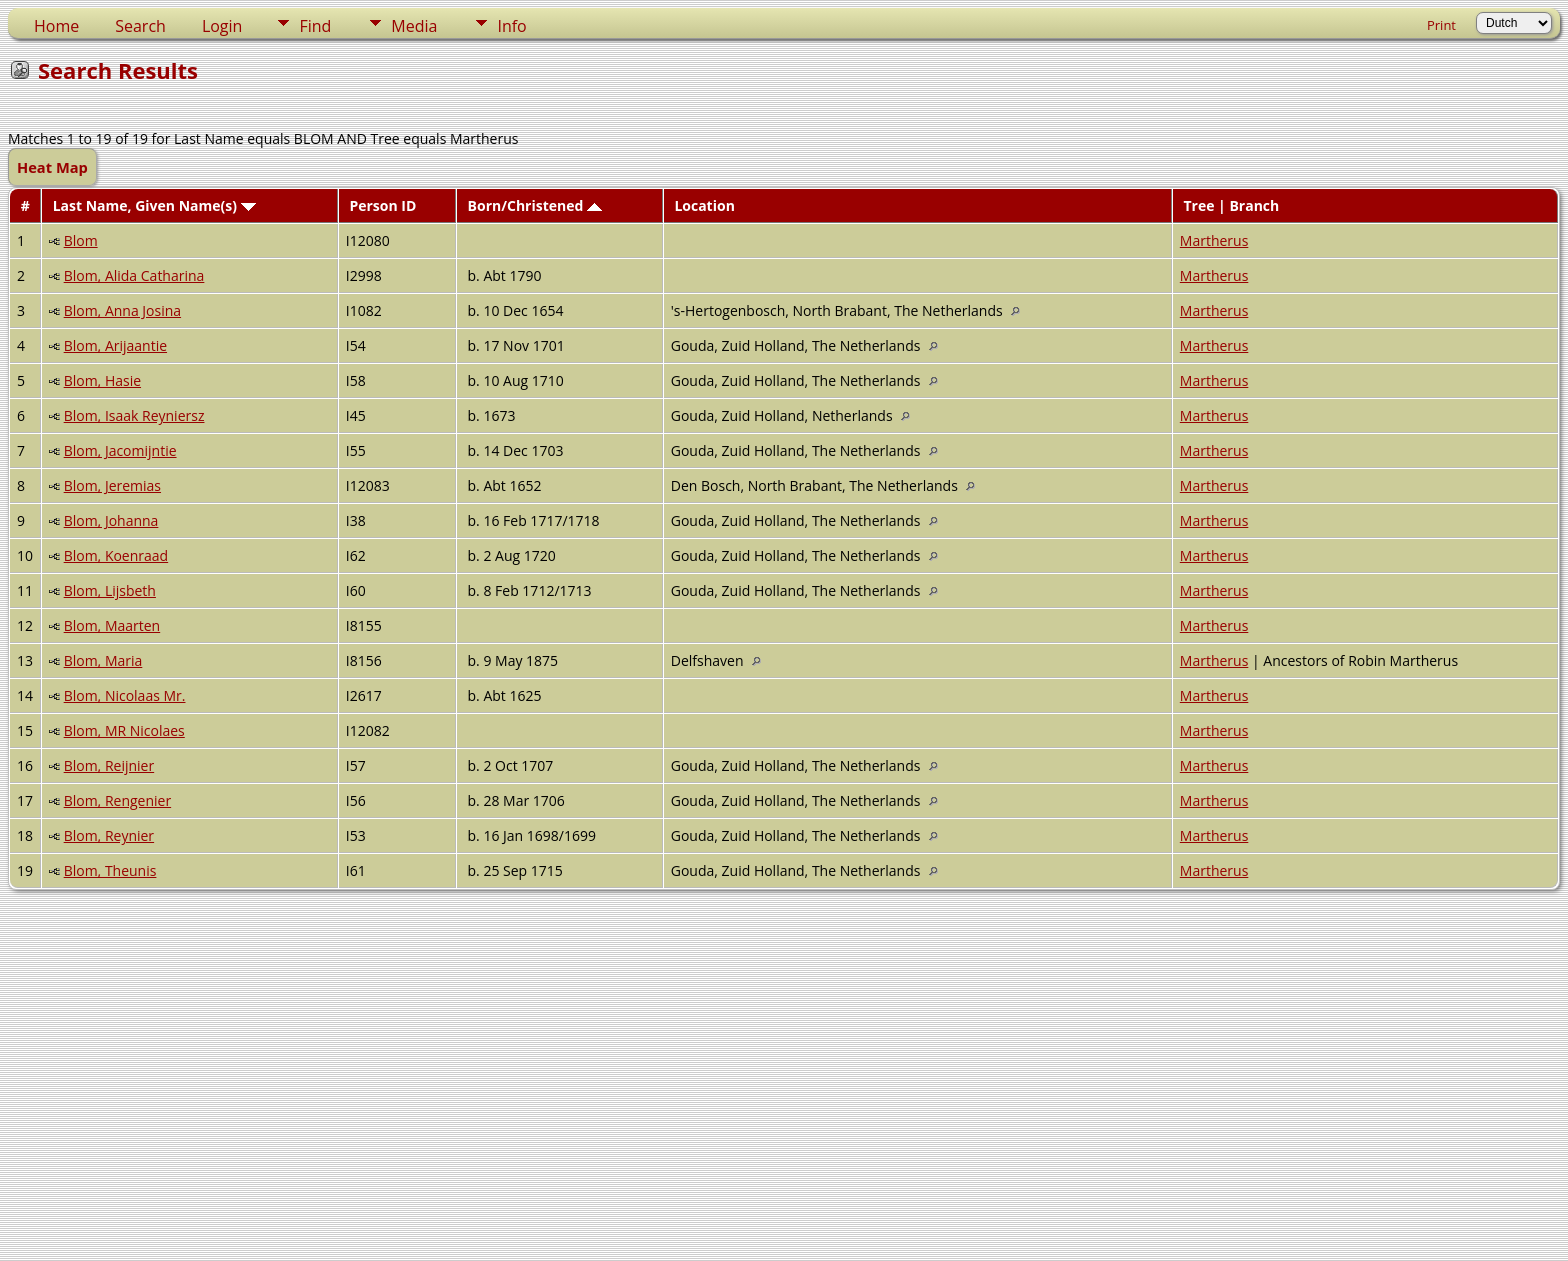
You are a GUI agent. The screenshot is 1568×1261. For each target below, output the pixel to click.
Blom (81, 240)
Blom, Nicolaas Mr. (125, 695)
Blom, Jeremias (112, 485)
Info (511, 26)
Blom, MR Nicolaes (124, 730)
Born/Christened (535, 205)
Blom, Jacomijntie (120, 450)
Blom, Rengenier (117, 800)
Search (140, 26)
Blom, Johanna (111, 520)
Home (56, 26)
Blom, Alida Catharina (134, 275)
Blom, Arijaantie (115, 345)
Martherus (1214, 240)
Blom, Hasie (102, 380)
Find (315, 26)
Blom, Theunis (110, 870)
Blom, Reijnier (109, 765)
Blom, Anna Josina (122, 310)
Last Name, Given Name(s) (154, 205)
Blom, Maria (103, 660)
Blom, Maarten (112, 625)
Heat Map (52, 167)
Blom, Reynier (109, 835)
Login (222, 26)
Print (1441, 25)
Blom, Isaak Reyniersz (134, 415)
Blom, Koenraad (116, 555)
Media (414, 26)
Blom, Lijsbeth (110, 590)
